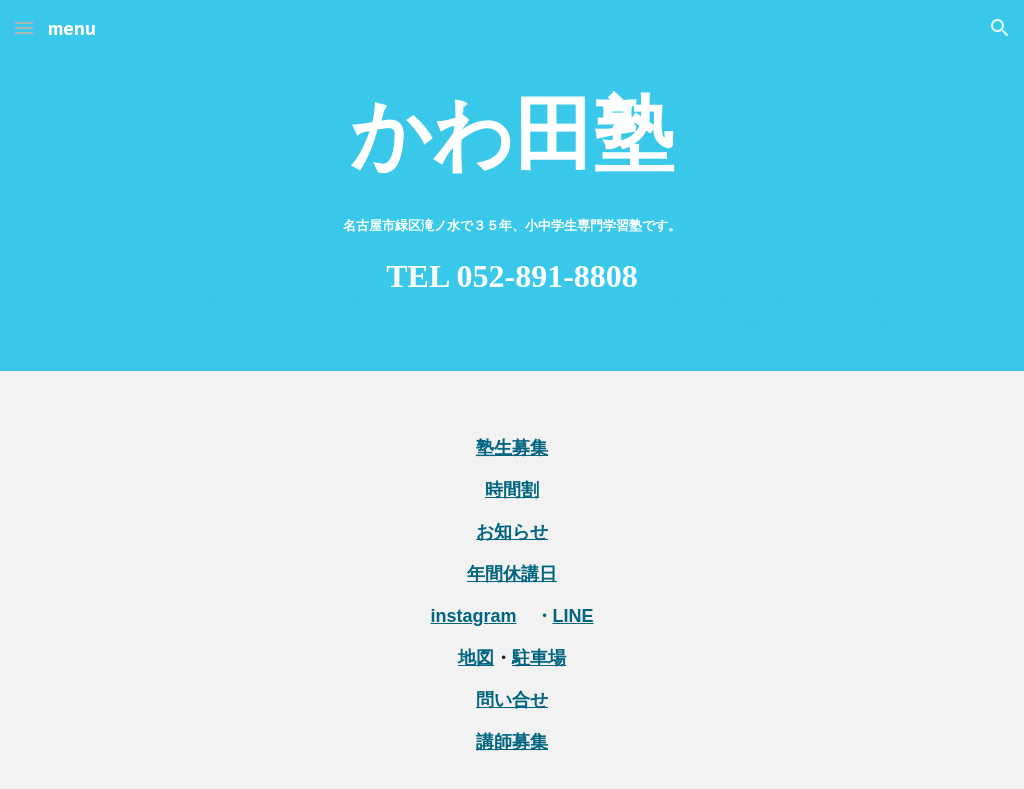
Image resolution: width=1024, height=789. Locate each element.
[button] (24, 27)
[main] (512, 185)
